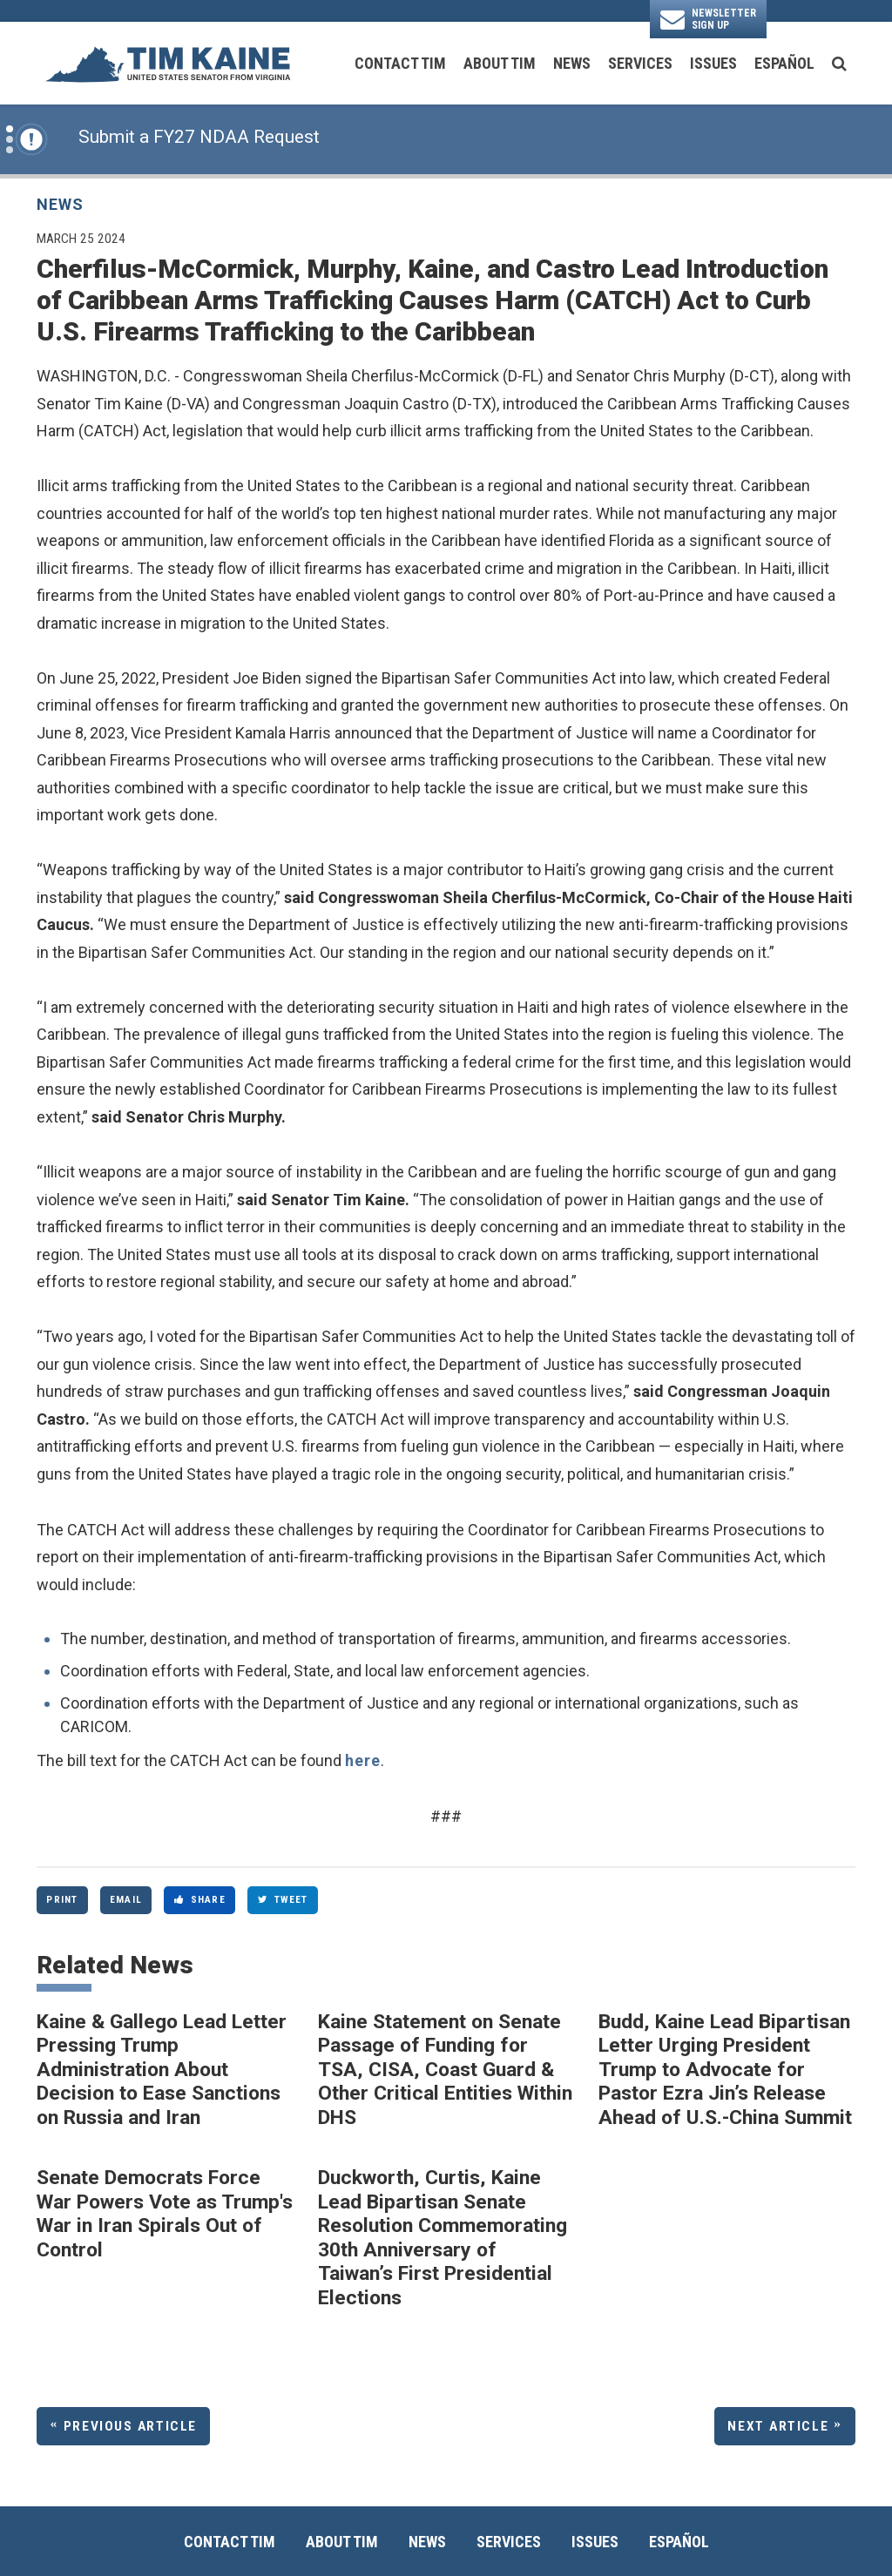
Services (640, 63)
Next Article (777, 2426)
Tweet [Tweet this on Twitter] (283, 1899)
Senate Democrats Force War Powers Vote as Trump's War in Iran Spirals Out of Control (165, 2214)
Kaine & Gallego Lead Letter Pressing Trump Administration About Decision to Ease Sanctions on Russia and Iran (162, 2069)
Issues (713, 63)
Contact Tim (400, 63)
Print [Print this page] (62, 1899)
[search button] (839, 63)
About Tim (499, 63)
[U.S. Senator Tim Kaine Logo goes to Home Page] (167, 63)
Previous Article (130, 2426)
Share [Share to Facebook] (200, 1899)
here (363, 1760)
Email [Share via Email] (126, 1899)
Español (784, 63)
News (572, 63)
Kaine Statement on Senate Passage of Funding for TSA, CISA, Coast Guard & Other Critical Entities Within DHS (445, 2069)
